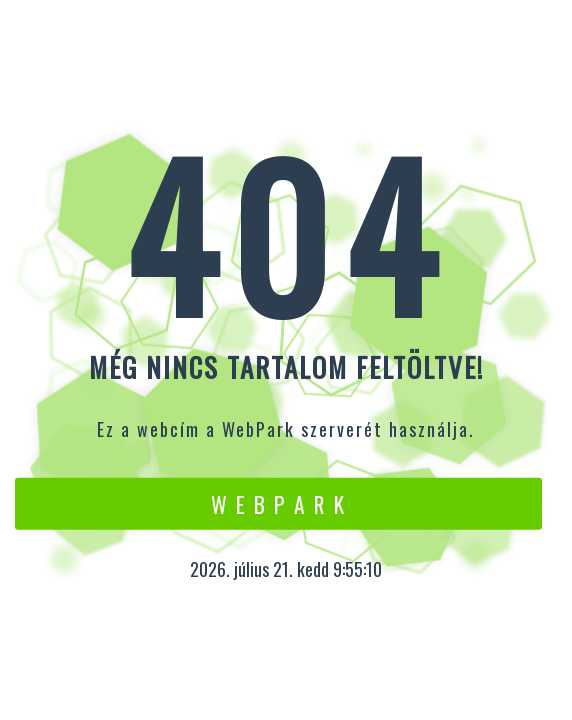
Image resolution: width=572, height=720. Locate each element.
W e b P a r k (278, 503)
